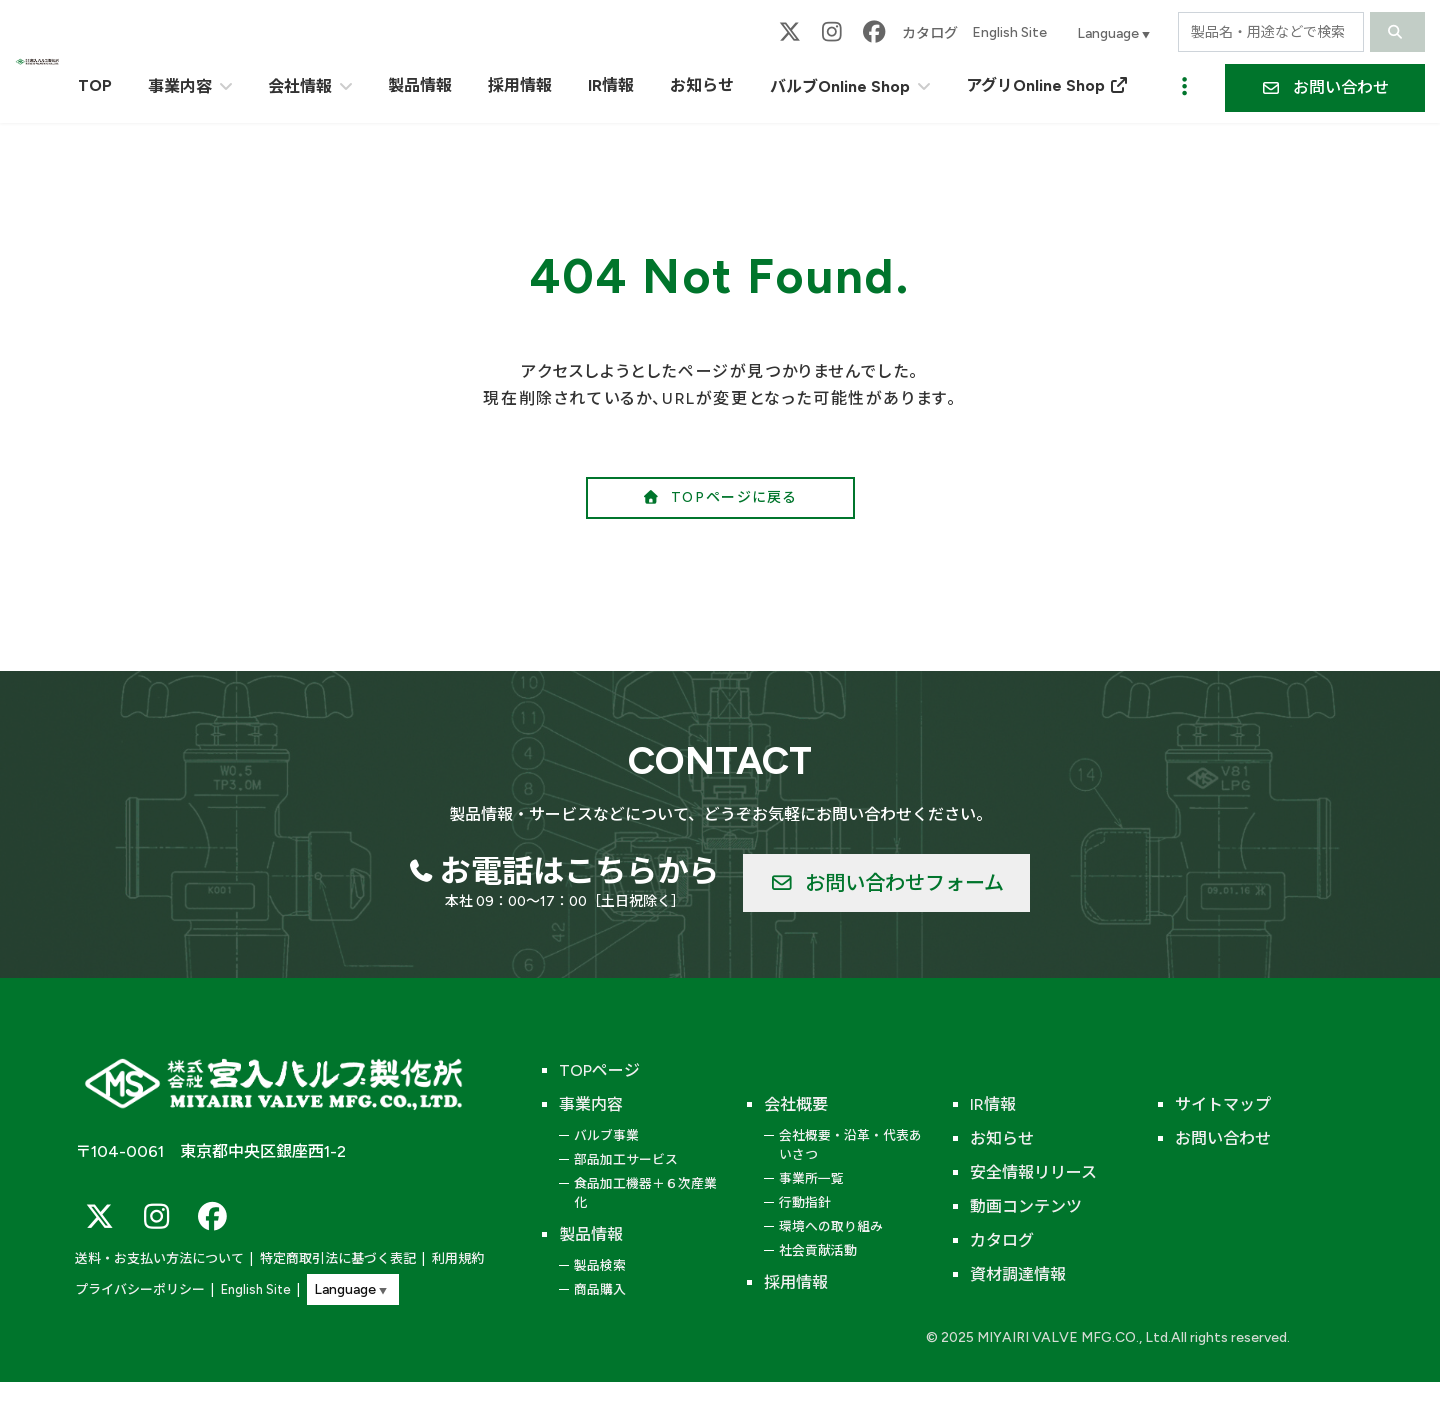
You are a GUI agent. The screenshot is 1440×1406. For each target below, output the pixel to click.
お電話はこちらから (580, 871)
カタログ (930, 33)
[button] (1325, 88)
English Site (1009, 32)
